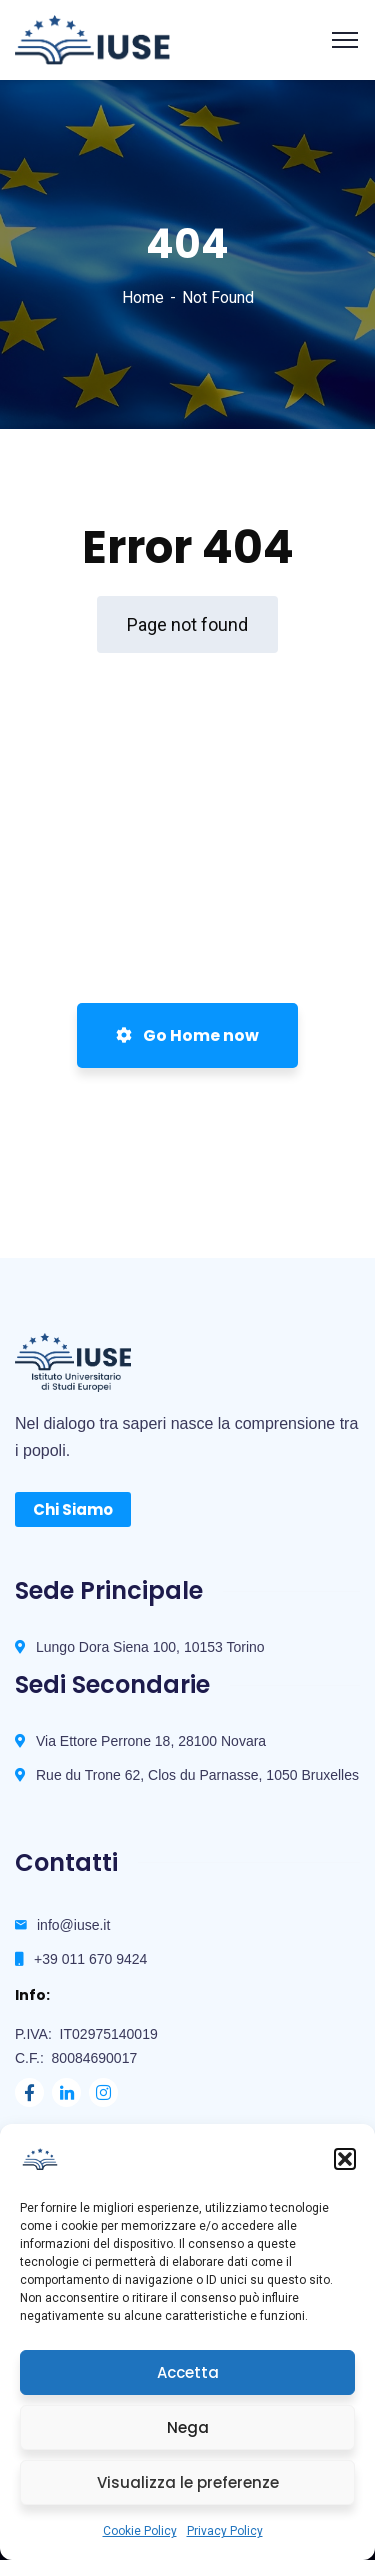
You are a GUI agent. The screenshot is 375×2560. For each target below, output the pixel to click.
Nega (188, 2427)
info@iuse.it (73, 1925)
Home (143, 297)
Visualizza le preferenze (188, 2482)
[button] (345, 2159)
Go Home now (187, 1035)
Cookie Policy (140, 2531)
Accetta (188, 2372)
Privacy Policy (225, 2531)
